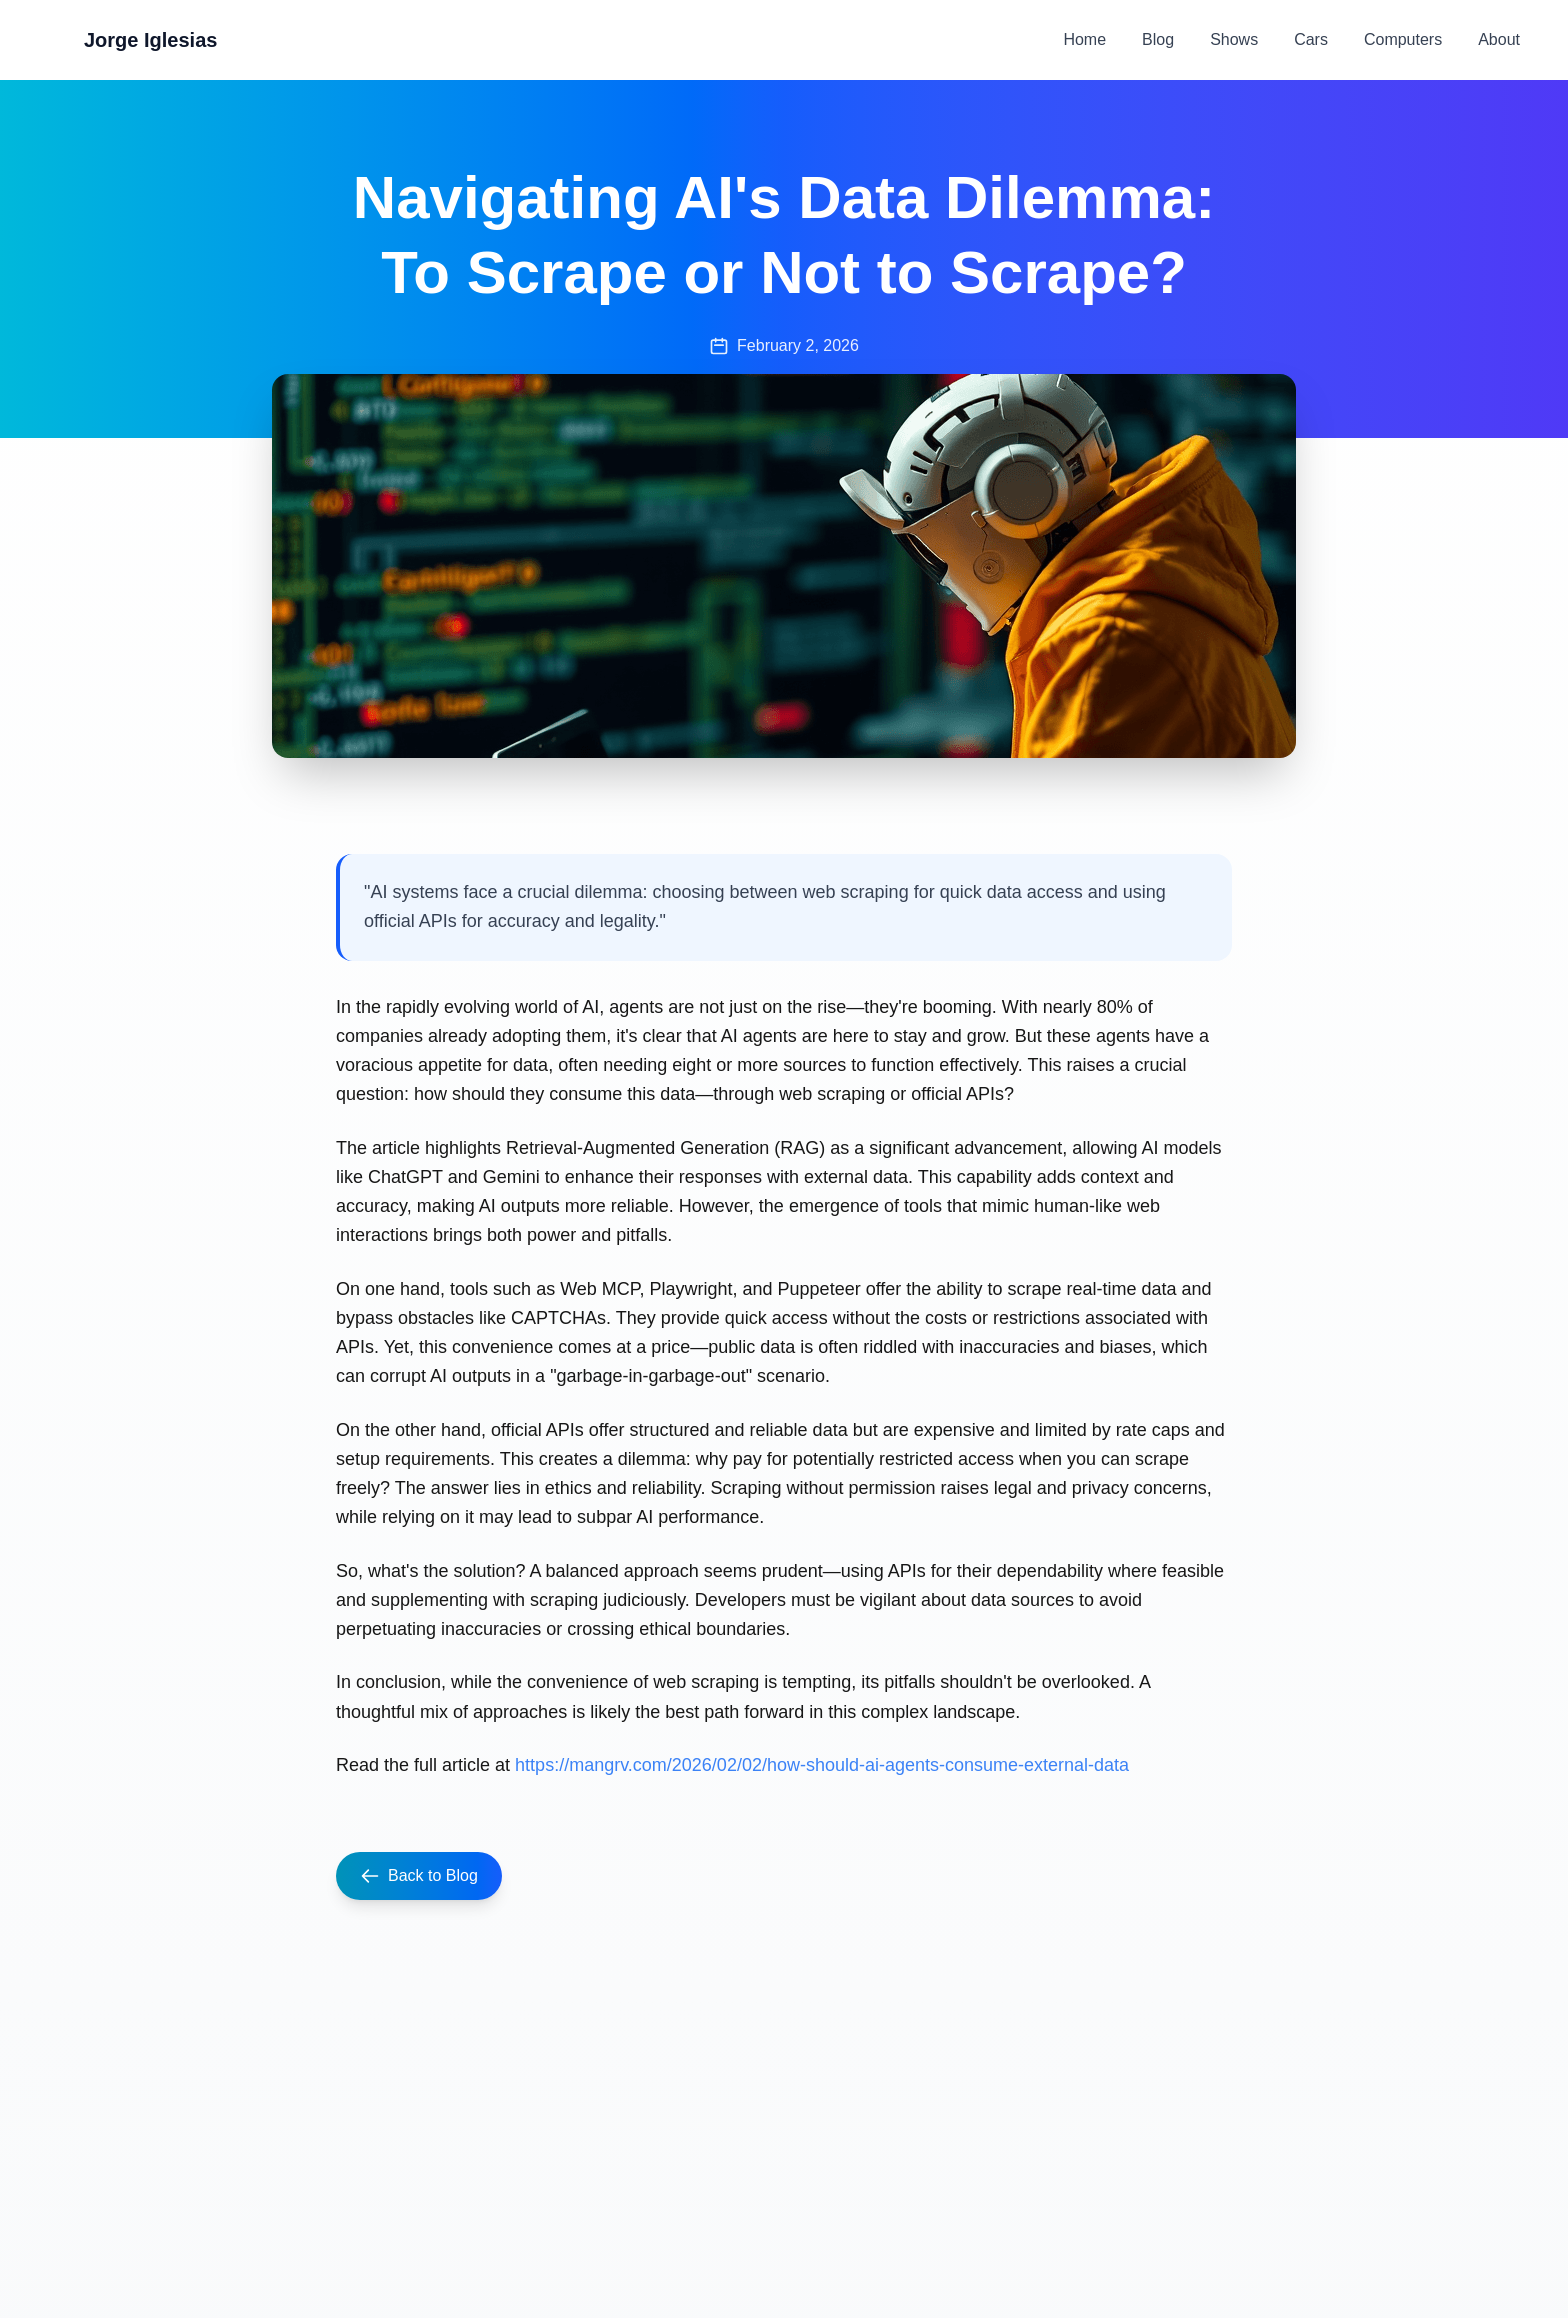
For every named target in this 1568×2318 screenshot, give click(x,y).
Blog (1158, 39)
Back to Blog (419, 1876)
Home (1084, 39)
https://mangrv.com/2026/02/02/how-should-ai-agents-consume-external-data (822, 1765)
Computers (1403, 39)
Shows (1234, 39)
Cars (1311, 39)
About (1499, 39)
